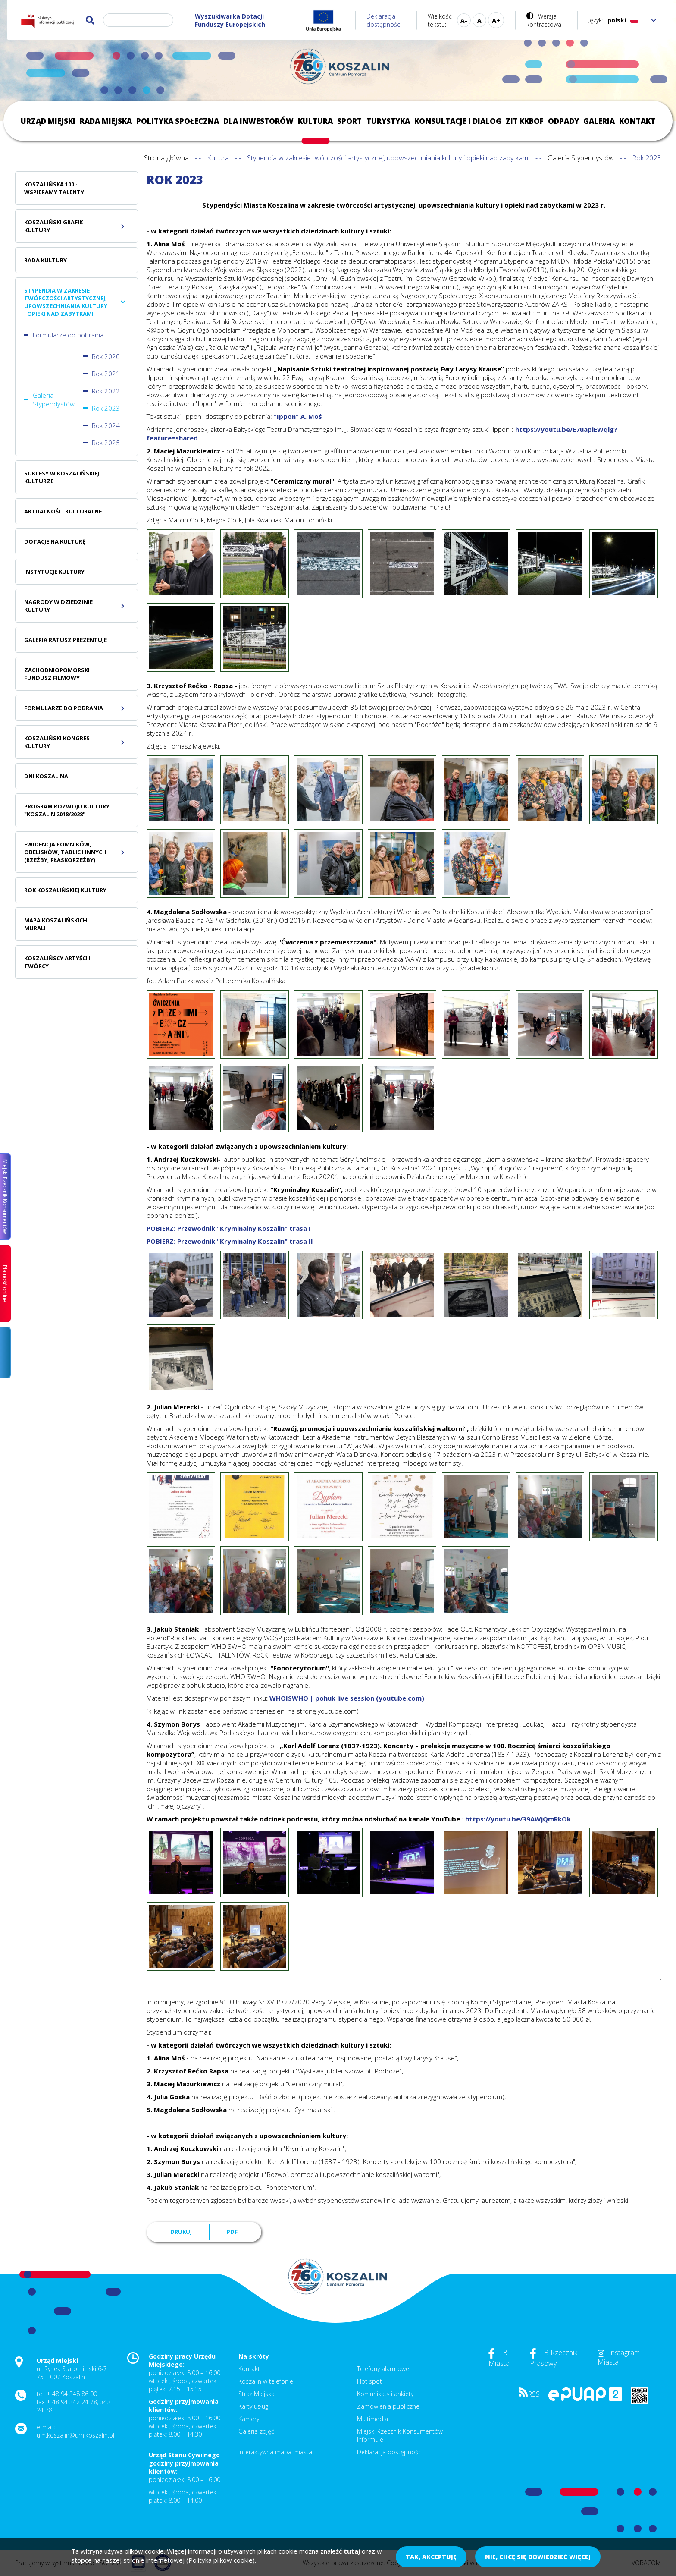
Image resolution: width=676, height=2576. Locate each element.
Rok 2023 (106, 408)
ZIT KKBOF (525, 121)
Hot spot (369, 2381)
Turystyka (388, 121)
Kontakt (637, 121)
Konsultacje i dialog (457, 121)
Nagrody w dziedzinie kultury (58, 605)
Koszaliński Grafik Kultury (53, 226)
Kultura (315, 121)
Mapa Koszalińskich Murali (55, 924)
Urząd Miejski (48, 121)
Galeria (599, 121)
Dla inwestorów (258, 121)
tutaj (352, 2551)
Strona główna (166, 158)
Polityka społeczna (177, 121)
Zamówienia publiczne (388, 2406)
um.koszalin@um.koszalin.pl (75, 2435)
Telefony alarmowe (383, 2369)
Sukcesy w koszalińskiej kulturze (61, 477)
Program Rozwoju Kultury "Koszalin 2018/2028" (67, 810)
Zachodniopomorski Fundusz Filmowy (57, 674)
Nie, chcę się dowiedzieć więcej (538, 2557)
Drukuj (181, 2232)
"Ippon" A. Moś (298, 416)
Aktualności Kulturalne (63, 511)
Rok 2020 (106, 356)
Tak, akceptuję (431, 2557)
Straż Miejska (256, 2394)
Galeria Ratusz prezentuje (65, 640)
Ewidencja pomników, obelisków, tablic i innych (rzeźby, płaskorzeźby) (65, 852)
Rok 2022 (106, 391)
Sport (349, 121)
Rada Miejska (106, 121)
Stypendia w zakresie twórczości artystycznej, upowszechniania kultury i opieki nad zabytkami (388, 158)
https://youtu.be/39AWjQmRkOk (518, 1819)
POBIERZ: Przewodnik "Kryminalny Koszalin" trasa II (230, 1241)
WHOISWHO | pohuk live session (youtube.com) (346, 1698)
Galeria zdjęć (256, 2431)
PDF (232, 2232)
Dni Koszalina (46, 776)
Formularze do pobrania (68, 334)
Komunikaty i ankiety (385, 2394)
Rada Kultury (45, 260)
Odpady (563, 121)
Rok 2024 (106, 425)
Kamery (248, 2419)
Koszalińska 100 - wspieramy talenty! (55, 188)
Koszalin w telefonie (265, 2381)
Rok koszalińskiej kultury (65, 890)
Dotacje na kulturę (54, 541)
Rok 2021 (106, 373)
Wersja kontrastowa (543, 20)
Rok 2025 (106, 442)
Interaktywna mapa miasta (275, 2452)
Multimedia (372, 2419)
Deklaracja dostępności (383, 20)
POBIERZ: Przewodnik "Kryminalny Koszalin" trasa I (229, 1228)
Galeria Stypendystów (581, 158)
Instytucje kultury (54, 572)
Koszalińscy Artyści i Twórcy (57, 962)
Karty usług (253, 2406)
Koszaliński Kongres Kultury (57, 742)
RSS (529, 2394)
